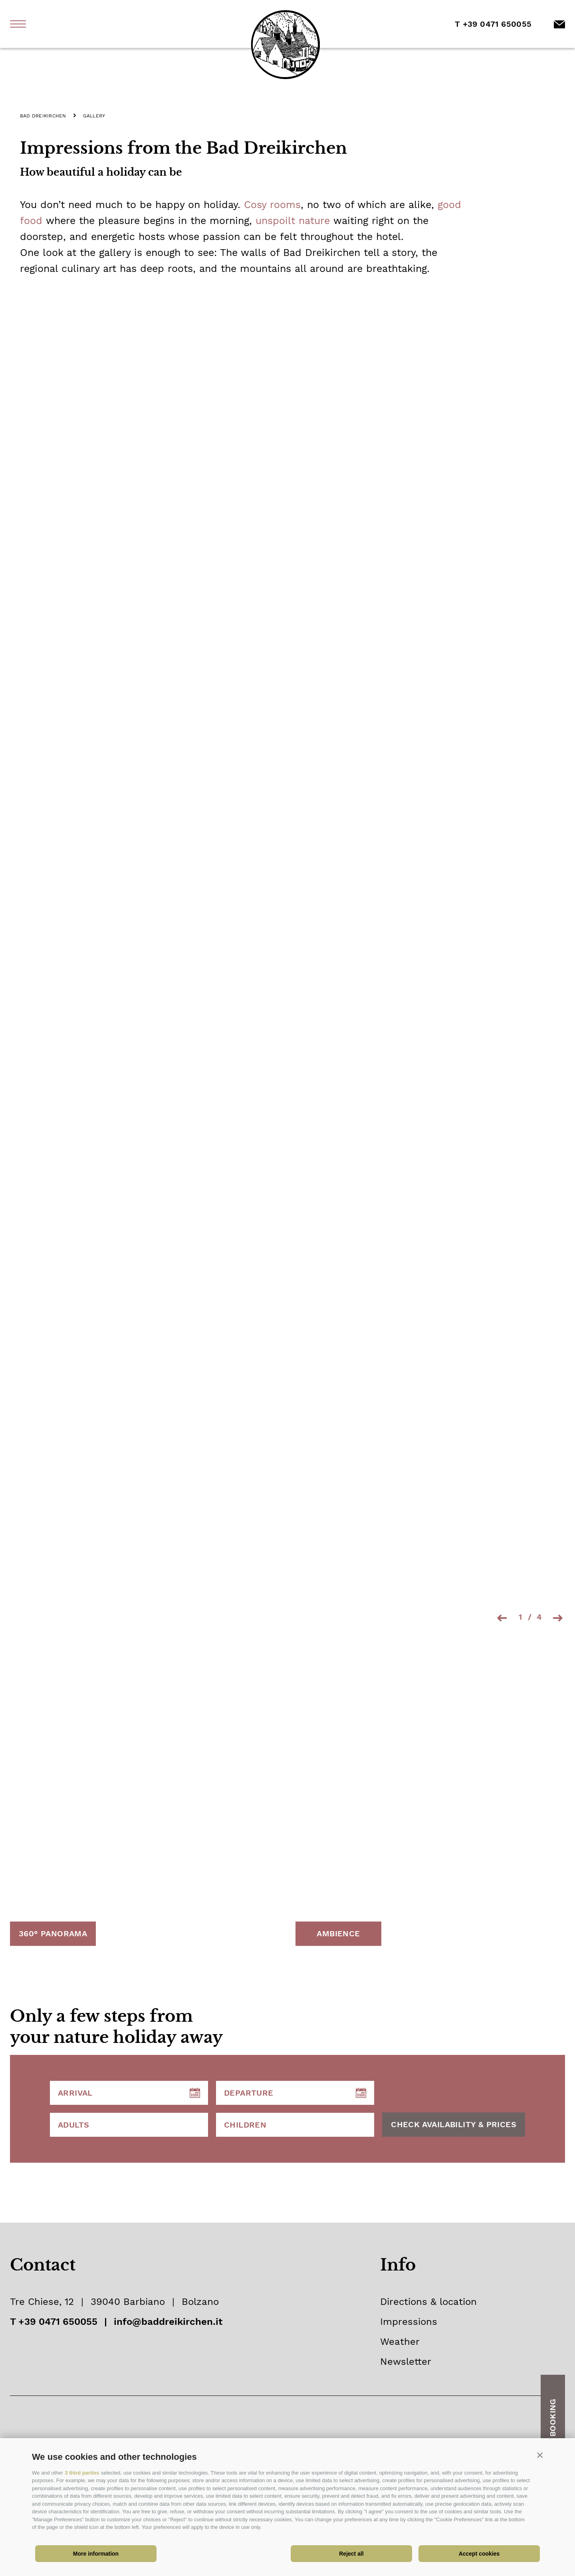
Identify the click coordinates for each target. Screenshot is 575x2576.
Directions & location (428, 2303)
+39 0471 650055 (57, 2323)
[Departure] (295, 2095)
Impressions (408, 2323)
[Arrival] (129, 2095)
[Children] (295, 2127)
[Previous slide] (501, 1620)
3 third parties (82, 2473)
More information (96, 2553)
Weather (400, 2343)
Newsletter (405, 2363)
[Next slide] (558, 1620)
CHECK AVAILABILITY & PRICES (453, 2126)
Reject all (351, 2553)
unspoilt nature (293, 220)
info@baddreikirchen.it (168, 2323)
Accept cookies (479, 2553)
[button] (540, 2455)
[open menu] (18, 24)
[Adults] (129, 2127)
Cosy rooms (272, 204)
